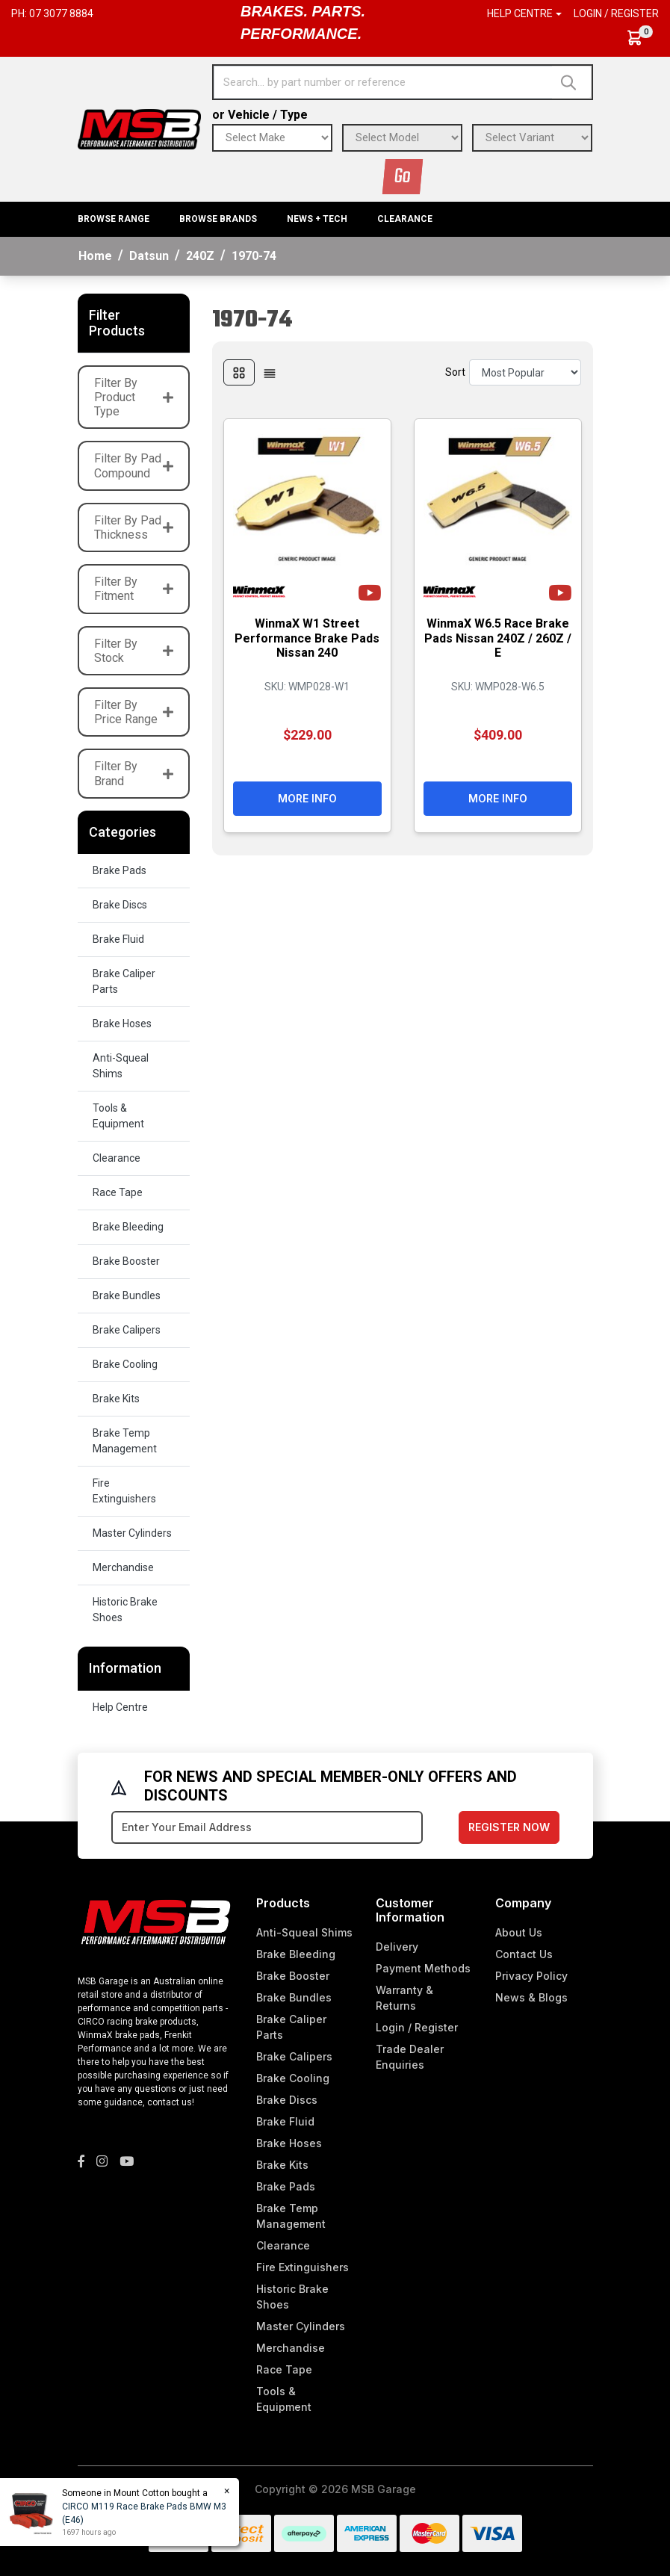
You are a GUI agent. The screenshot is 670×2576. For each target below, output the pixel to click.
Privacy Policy (531, 1975)
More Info (307, 798)
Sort (455, 372)
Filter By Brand (133, 773)
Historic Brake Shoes (125, 1609)
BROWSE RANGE (113, 219)
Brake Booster (126, 1261)
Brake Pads (119, 870)
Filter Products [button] (117, 323)
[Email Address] (267, 1827)
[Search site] (572, 82)
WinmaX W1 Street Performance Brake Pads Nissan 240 (307, 637)
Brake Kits (116, 1399)
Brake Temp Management (125, 1441)
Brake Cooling (125, 1364)
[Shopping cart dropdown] (642, 38)
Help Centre (120, 1707)
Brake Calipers (127, 1330)
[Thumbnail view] (239, 372)
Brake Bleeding (128, 1227)
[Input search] (383, 82)
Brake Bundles (127, 1295)
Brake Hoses (122, 1024)
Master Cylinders (132, 1533)
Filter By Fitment (133, 589)
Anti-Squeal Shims (121, 1066)
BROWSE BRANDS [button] (218, 219)
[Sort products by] (525, 372)
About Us (518, 1932)
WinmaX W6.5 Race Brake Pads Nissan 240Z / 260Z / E (497, 637)
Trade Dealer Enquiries (410, 2057)
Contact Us (524, 1954)
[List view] (269, 372)
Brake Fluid (118, 939)
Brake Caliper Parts (124, 981)
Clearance (404, 219)
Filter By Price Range (133, 712)
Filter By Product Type (133, 397)
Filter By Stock (133, 651)
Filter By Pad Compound (133, 465)
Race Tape (118, 1192)
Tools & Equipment (118, 1116)
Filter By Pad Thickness (133, 527)
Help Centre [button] (520, 13)
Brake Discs (120, 905)
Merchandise (123, 1567)
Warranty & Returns (404, 1998)
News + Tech (317, 219)
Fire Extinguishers (124, 1491)
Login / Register (616, 13)
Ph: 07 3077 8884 (52, 13)
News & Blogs (531, 1997)
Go (402, 177)
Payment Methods (423, 1968)
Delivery (397, 1946)
